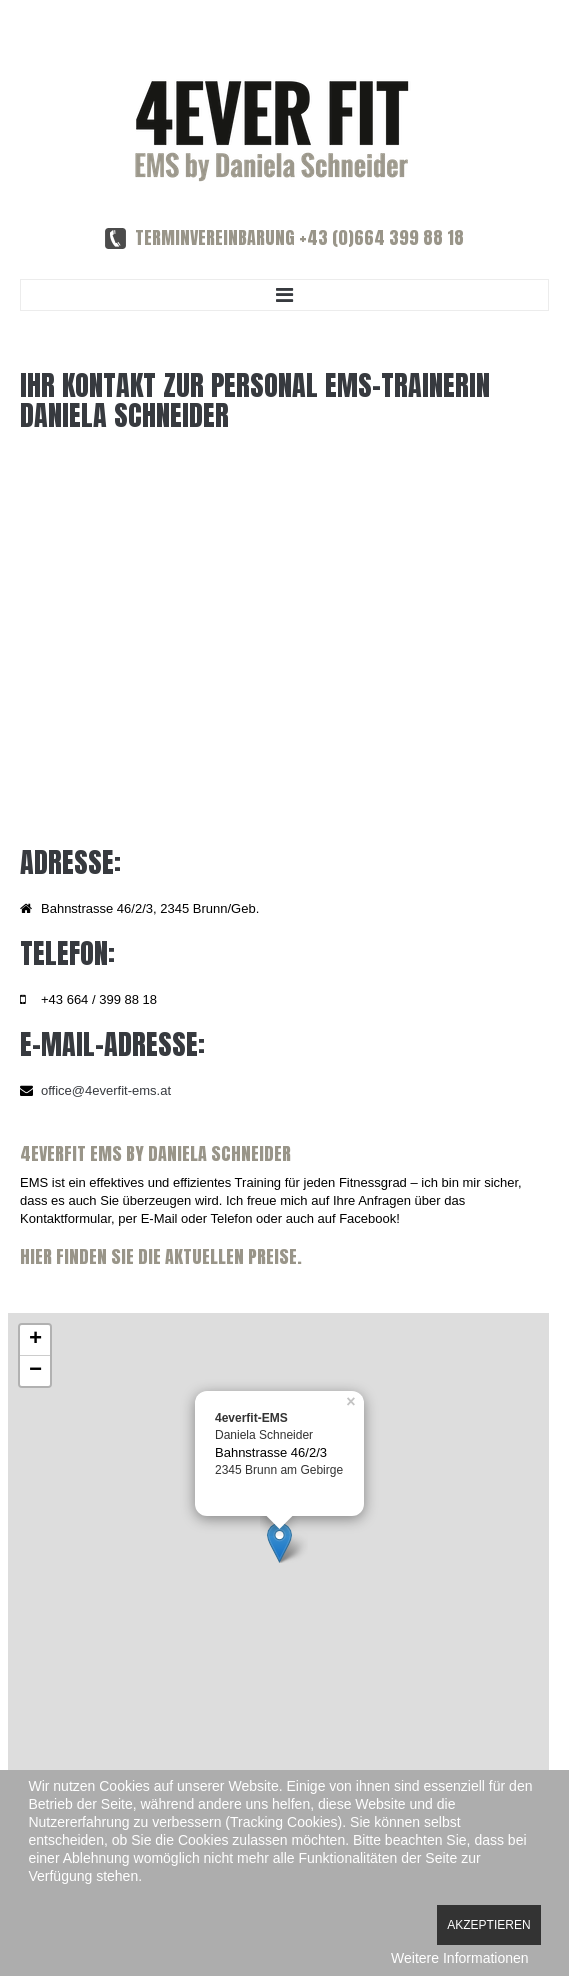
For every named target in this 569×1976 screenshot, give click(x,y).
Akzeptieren (488, 1925)
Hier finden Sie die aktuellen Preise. (161, 1256)
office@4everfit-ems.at (106, 1090)
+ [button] (35, 1340)
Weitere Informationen (459, 1958)
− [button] (35, 1371)
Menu (284, 295)
